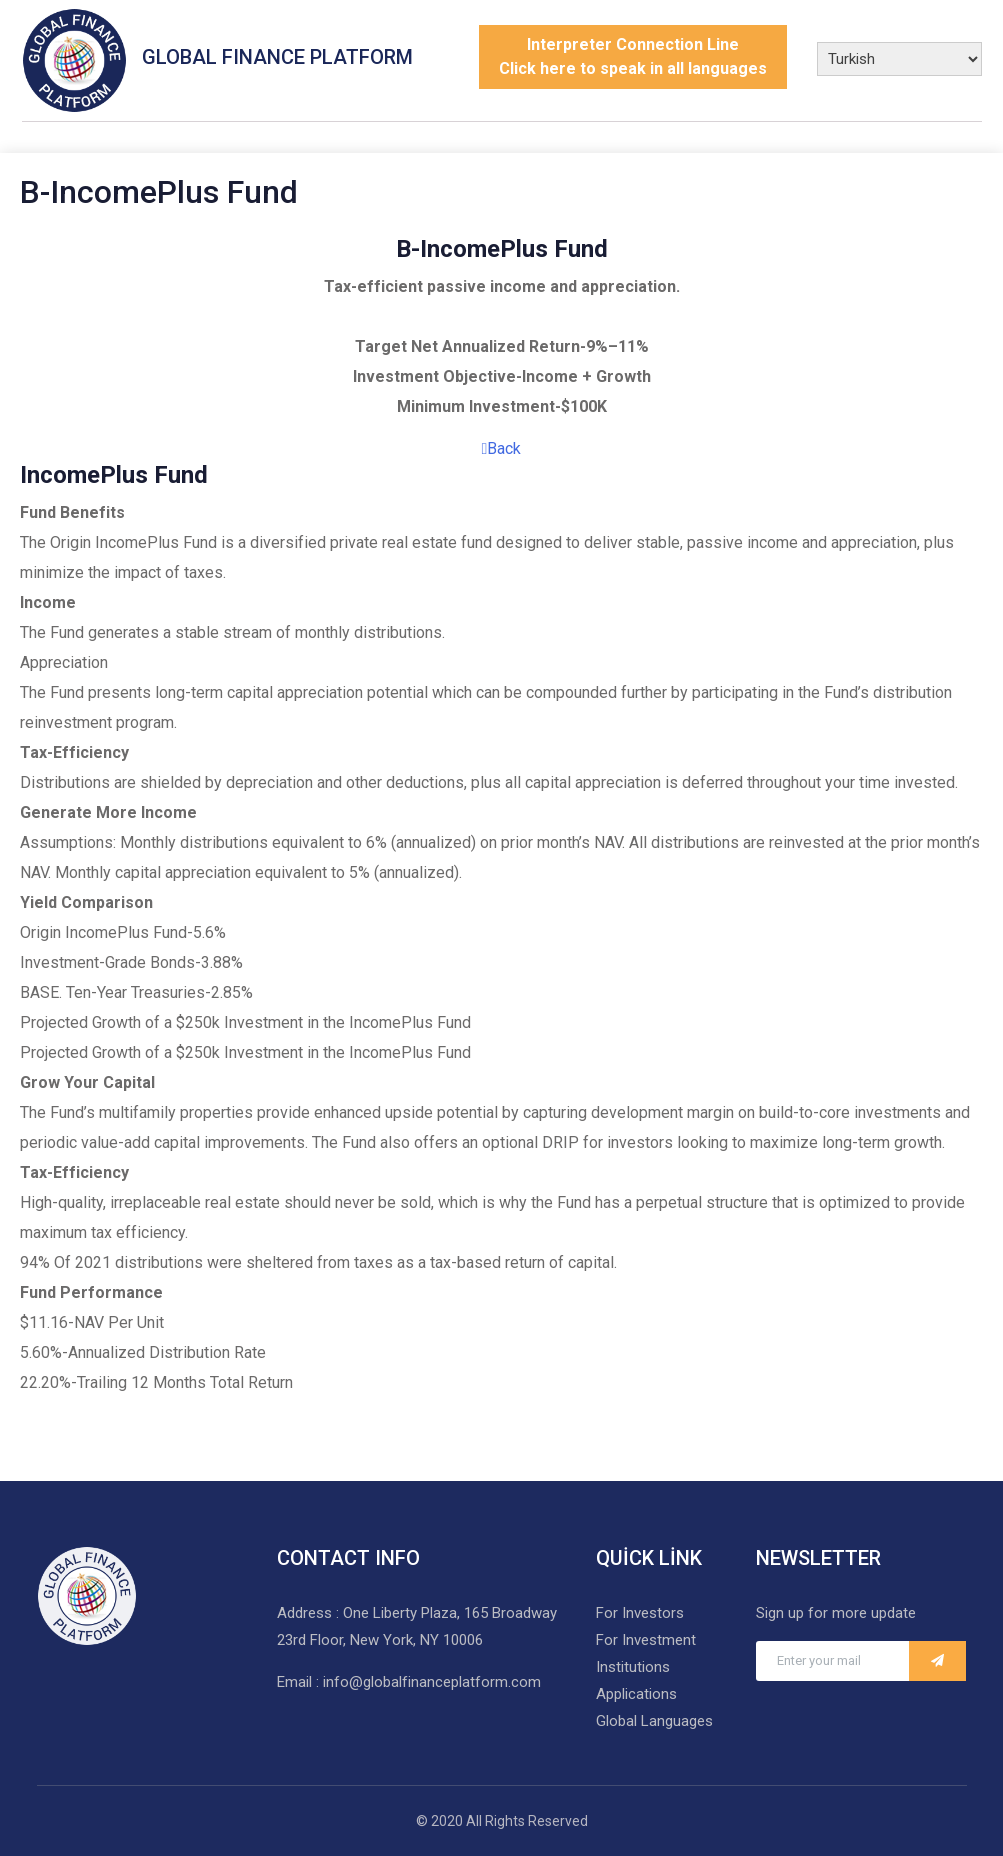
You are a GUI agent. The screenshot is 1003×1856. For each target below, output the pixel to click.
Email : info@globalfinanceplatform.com (409, 1682)
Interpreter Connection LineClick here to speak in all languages (633, 56)
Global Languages (654, 1721)
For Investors (640, 1613)
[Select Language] (899, 59)
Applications (636, 1694)
